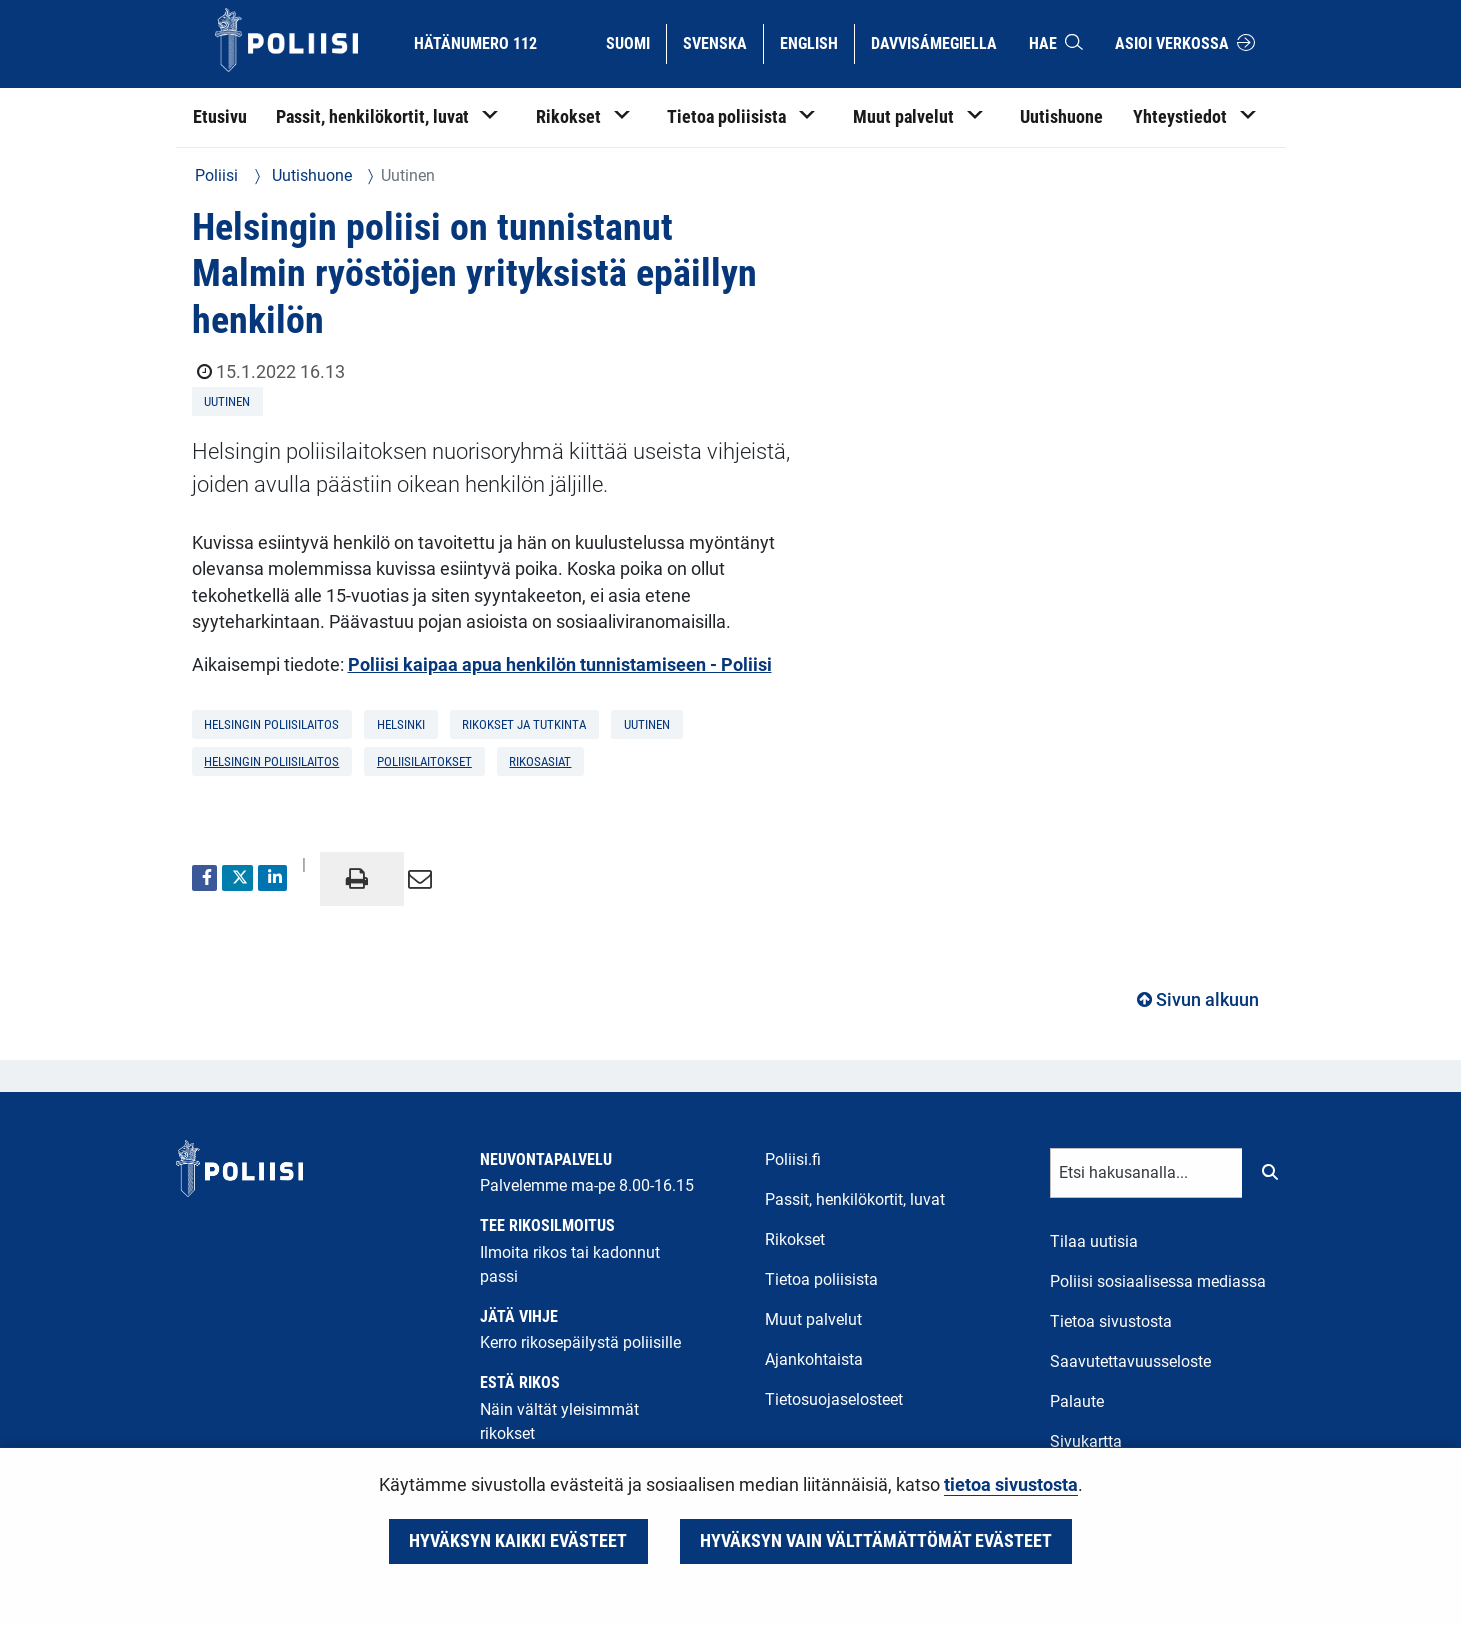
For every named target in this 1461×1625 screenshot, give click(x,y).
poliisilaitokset (424, 761)
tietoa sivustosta (1011, 1485)
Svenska (722, 42)
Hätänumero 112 (475, 43)
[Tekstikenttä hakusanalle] (1146, 1173)
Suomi (635, 42)
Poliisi (216, 175)
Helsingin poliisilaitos (271, 761)
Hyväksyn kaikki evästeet (518, 1541)
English (816, 42)
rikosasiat (540, 761)
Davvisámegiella (933, 42)
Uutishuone (310, 175)
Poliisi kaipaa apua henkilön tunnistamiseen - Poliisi (560, 665)
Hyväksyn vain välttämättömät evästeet (876, 1541)
